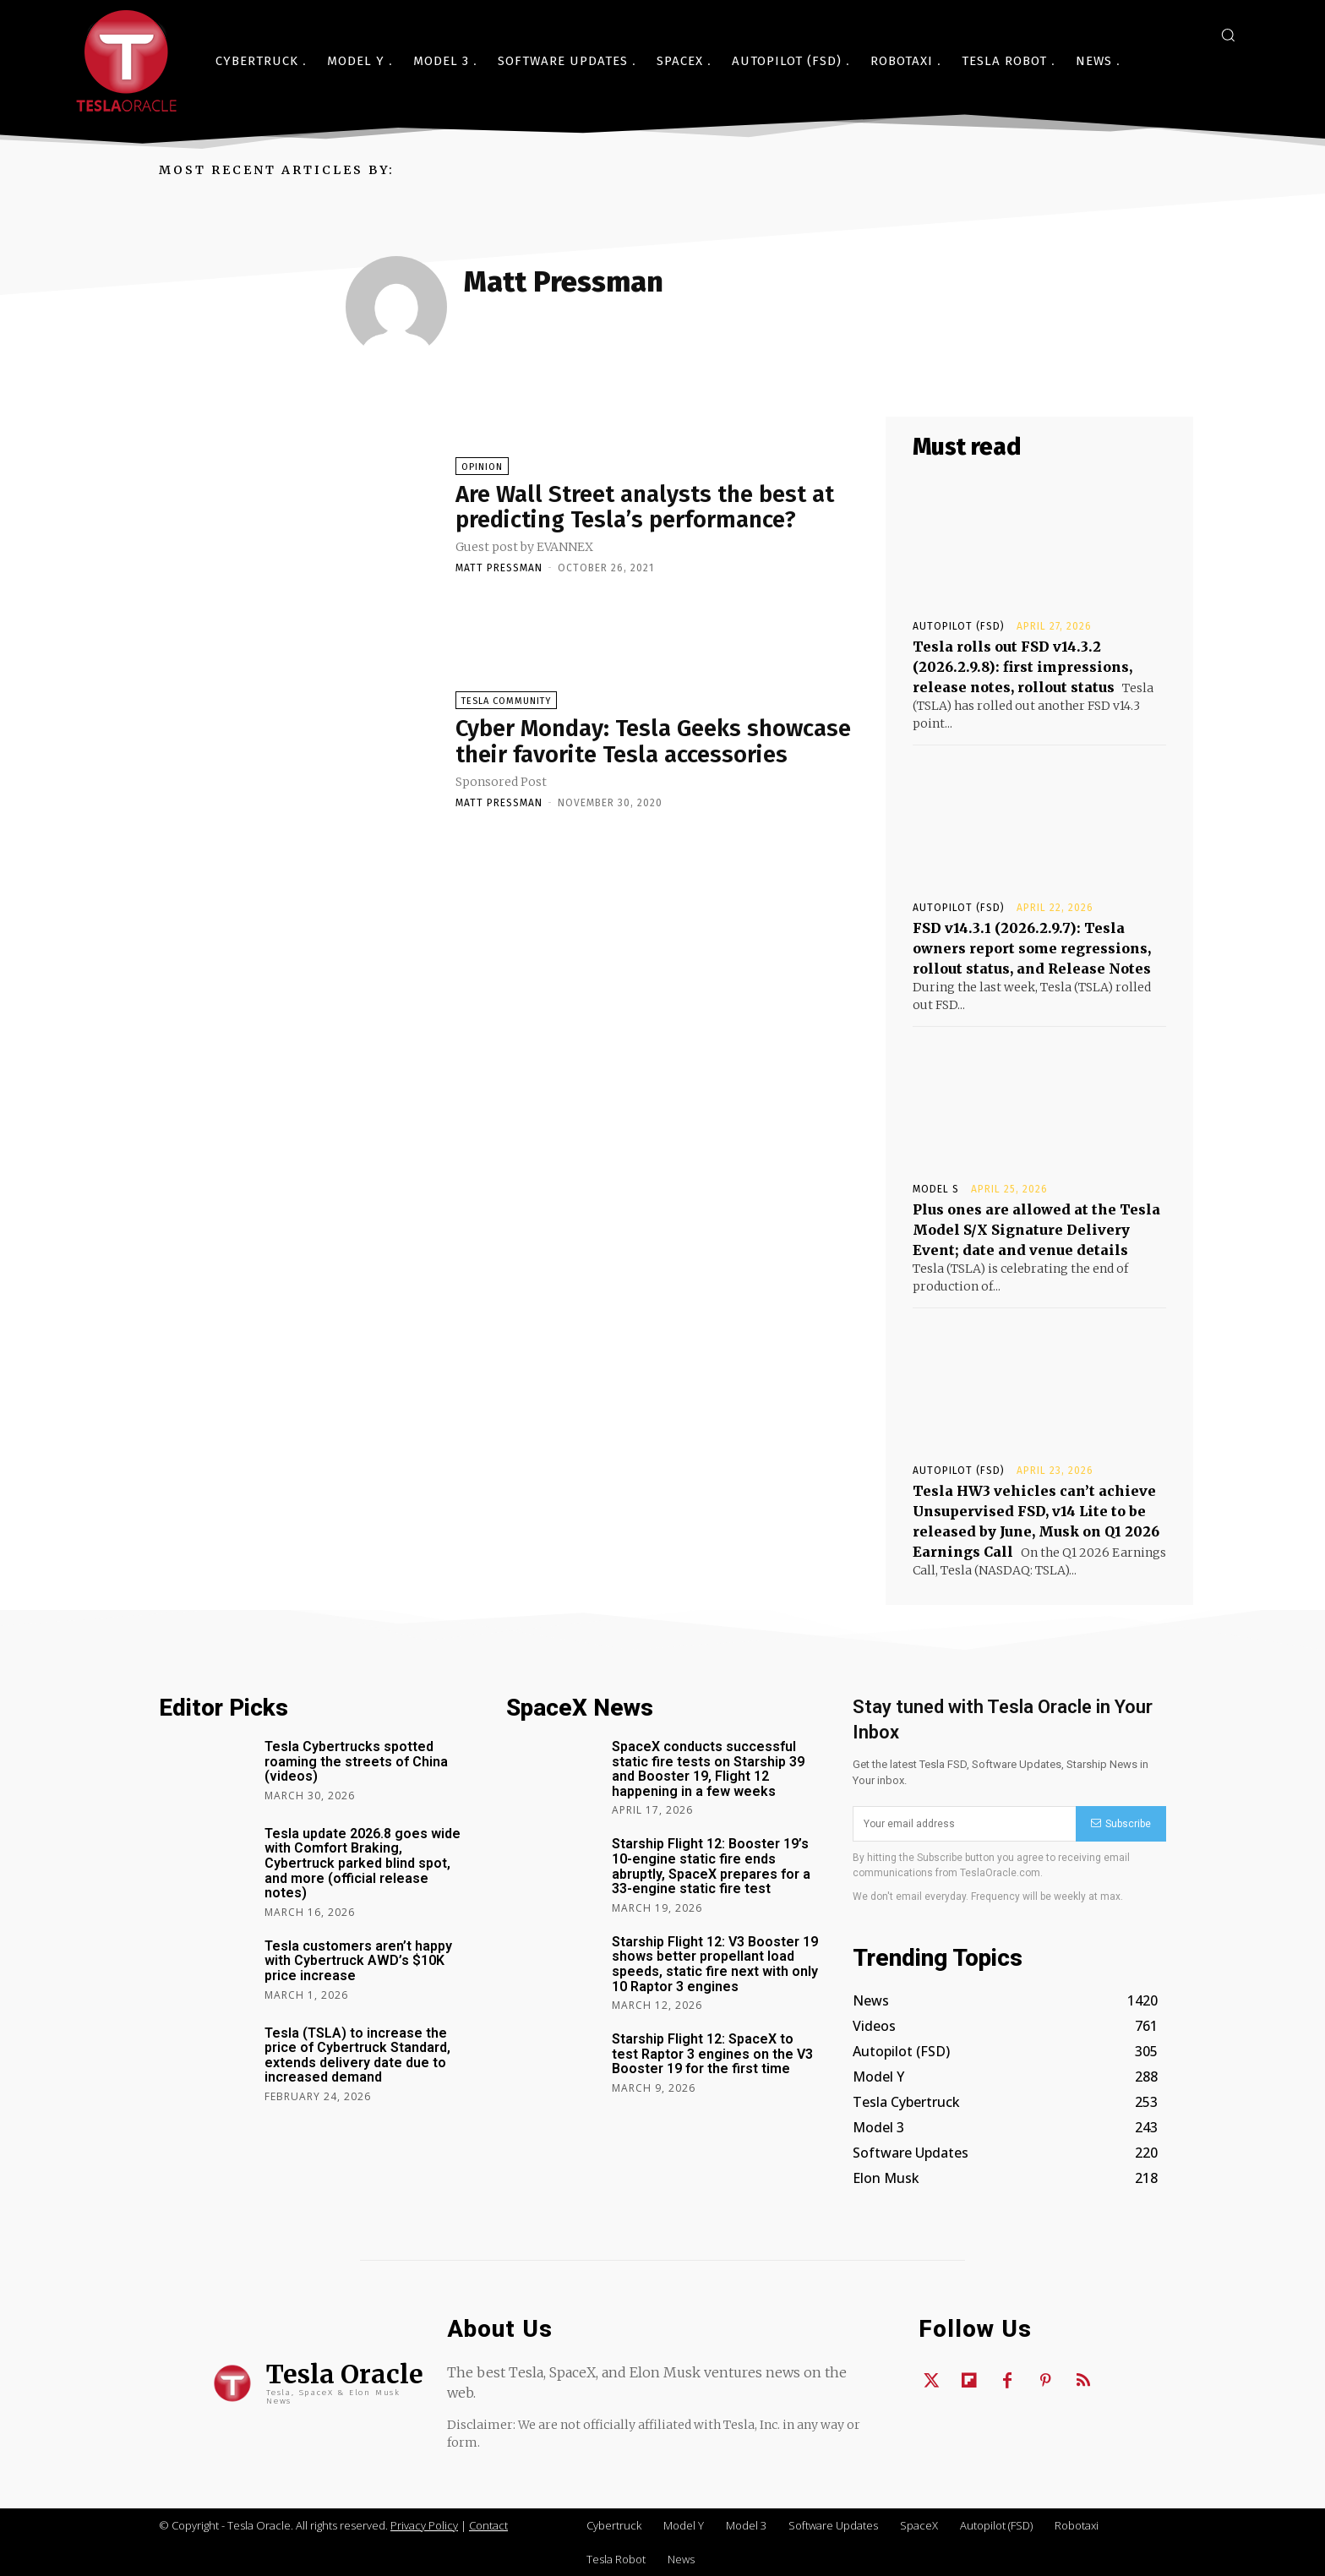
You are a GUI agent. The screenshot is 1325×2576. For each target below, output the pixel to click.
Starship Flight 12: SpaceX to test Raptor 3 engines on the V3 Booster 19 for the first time (712, 2054)
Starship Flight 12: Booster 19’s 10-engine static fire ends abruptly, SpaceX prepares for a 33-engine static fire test (711, 1866)
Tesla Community (506, 701)
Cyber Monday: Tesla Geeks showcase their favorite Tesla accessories (655, 741)
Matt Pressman (499, 568)
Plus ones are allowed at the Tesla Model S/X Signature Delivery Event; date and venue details (1036, 1229)
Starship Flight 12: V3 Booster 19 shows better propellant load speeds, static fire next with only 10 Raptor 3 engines (715, 1964)
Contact (488, 2525)
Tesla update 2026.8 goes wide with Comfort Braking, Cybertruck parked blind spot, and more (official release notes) (362, 1863)
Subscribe (1121, 1824)
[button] (1228, 34)
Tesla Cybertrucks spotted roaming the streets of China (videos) (356, 1761)
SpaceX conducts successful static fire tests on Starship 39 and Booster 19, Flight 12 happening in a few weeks (708, 1768)
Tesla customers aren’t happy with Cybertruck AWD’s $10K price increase (358, 1961)
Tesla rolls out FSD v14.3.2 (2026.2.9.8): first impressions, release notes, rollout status (1022, 667)
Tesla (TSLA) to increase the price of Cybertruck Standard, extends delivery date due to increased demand (357, 2055)
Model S (936, 1189)
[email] (964, 1824)
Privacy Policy (424, 2525)
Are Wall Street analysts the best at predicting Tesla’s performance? (645, 507)
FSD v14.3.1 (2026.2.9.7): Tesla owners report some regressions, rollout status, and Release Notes (1032, 948)
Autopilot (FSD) (959, 626)
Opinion (482, 466)
